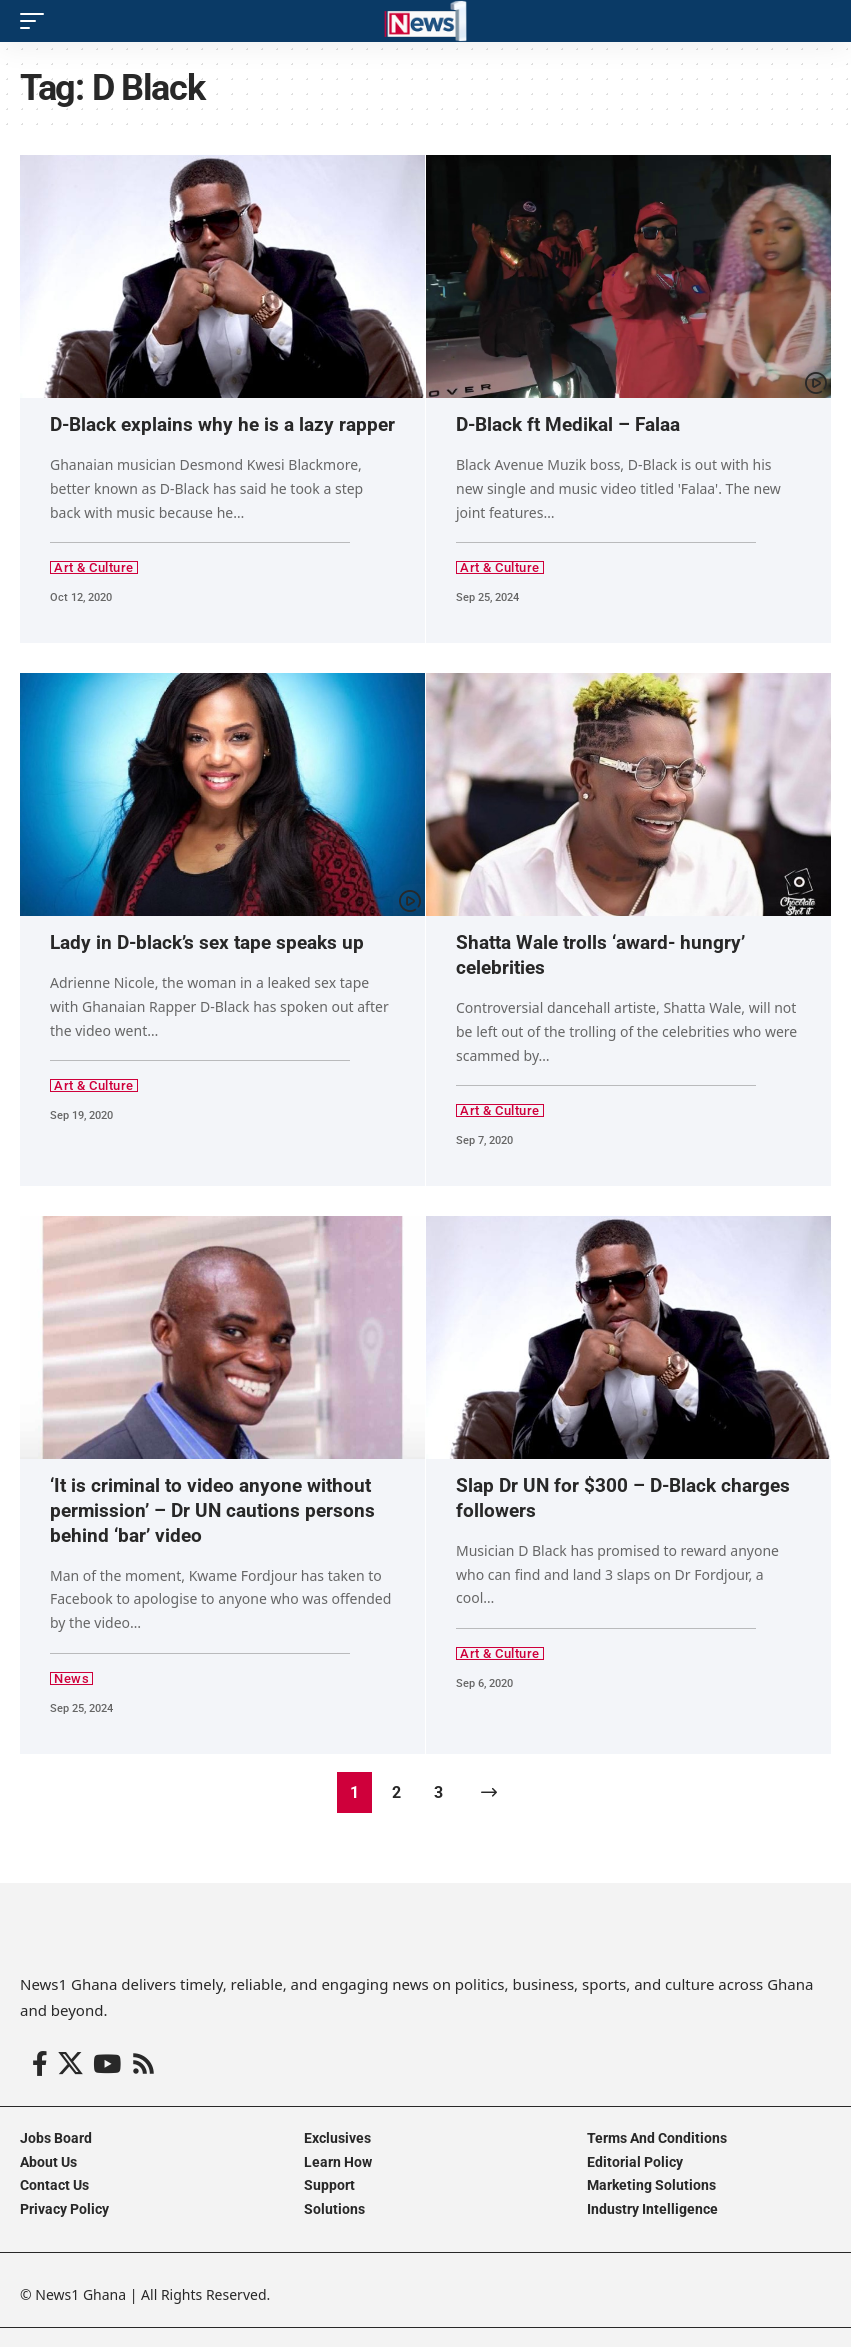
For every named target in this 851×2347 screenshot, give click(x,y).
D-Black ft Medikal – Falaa (568, 424)
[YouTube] (107, 2063)
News (71, 1677)
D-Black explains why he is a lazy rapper (222, 424)
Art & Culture (94, 567)
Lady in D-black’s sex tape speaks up (207, 942)
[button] (37, 21)
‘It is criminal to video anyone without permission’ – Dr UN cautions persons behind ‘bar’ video (212, 1509)
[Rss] (143, 2063)
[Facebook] (40, 2063)
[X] (70, 2063)
